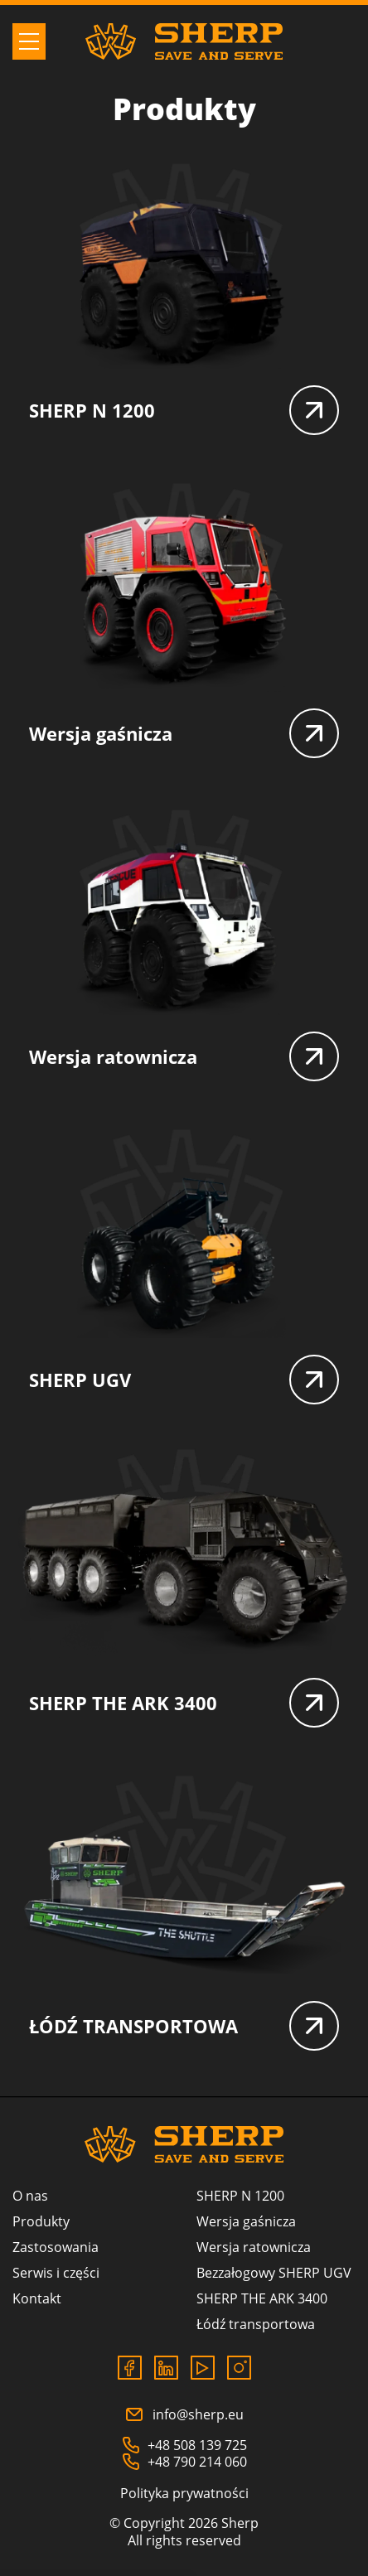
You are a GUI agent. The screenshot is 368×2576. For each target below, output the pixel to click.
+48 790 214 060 (184, 2461)
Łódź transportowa (255, 2324)
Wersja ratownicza (184, 1056)
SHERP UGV (184, 1379)
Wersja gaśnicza (184, 733)
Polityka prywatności (184, 2493)
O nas (30, 2196)
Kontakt (36, 2298)
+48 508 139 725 (184, 2445)
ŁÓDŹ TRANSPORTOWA (184, 2026)
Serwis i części (55, 2273)
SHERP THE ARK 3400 (184, 1703)
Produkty (41, 2221)
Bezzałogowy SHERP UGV (273, 2273)
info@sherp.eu (184, 2414)
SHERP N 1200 (184, 410)
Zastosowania (55, 2247)
